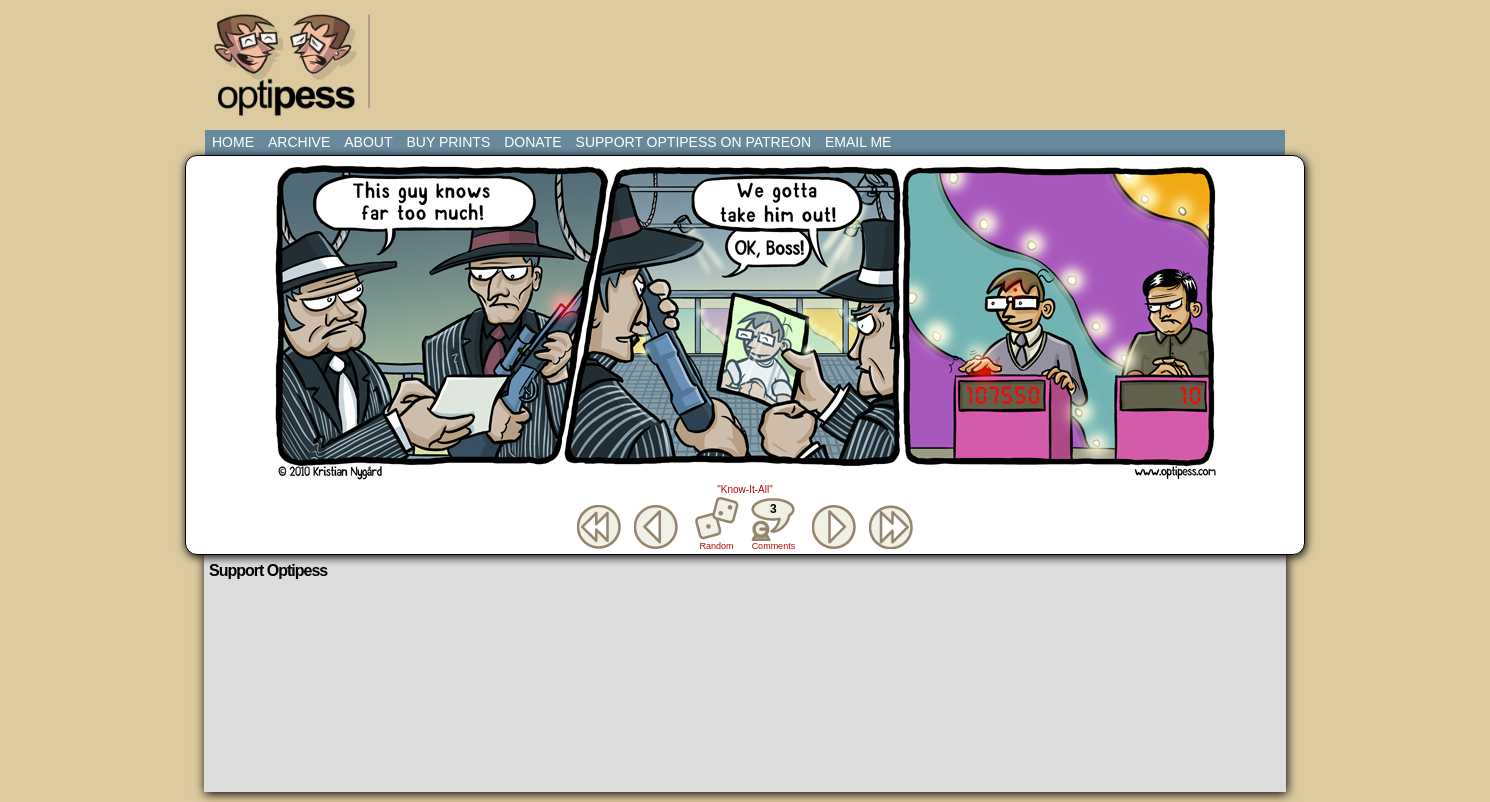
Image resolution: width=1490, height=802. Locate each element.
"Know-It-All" (744, 489)
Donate (532, 142)
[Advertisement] (749, 55)
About (368, 142)
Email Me (858, 142)
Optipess (295, 70)
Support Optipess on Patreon (693, 142)
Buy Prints (448, 142)
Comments (773, 524)
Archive (299, 142)
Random (717, 546)
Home (233, 142)
